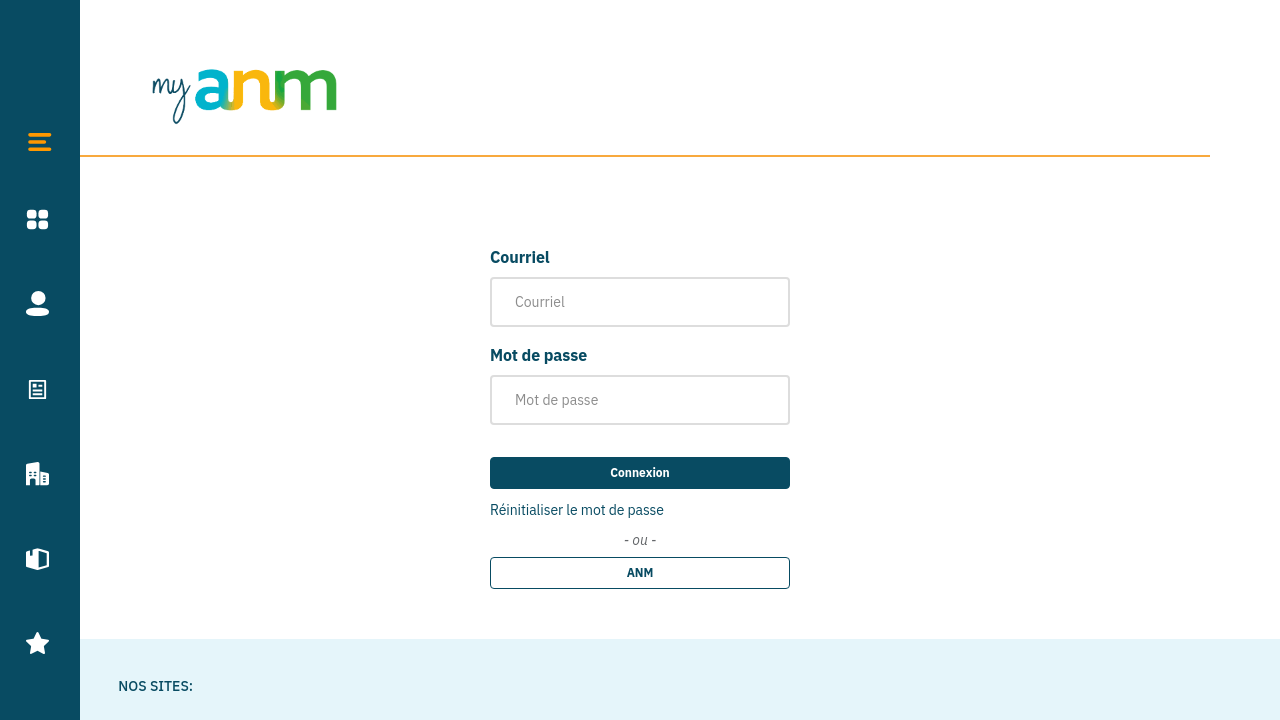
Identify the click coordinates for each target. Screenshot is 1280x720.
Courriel (520, 257)
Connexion (640, 472)
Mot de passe (538, 355)
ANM (640, 572)
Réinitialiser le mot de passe (577, 510)
